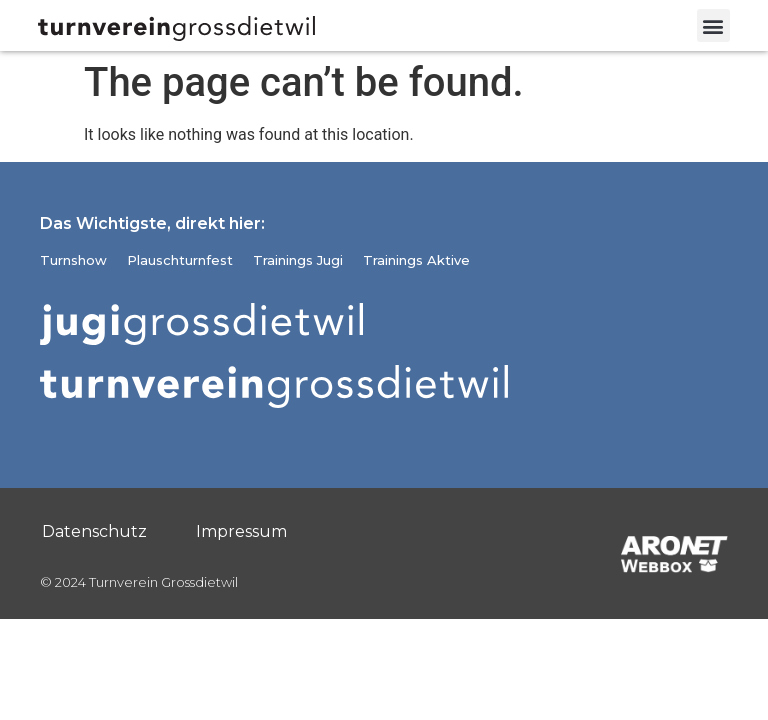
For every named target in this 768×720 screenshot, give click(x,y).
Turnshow (73, 260)
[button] (713, 25)
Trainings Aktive (416, 260)
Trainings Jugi (298, 260)
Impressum (241, 531)
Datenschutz (94, 531)
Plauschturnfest (180, 260)
